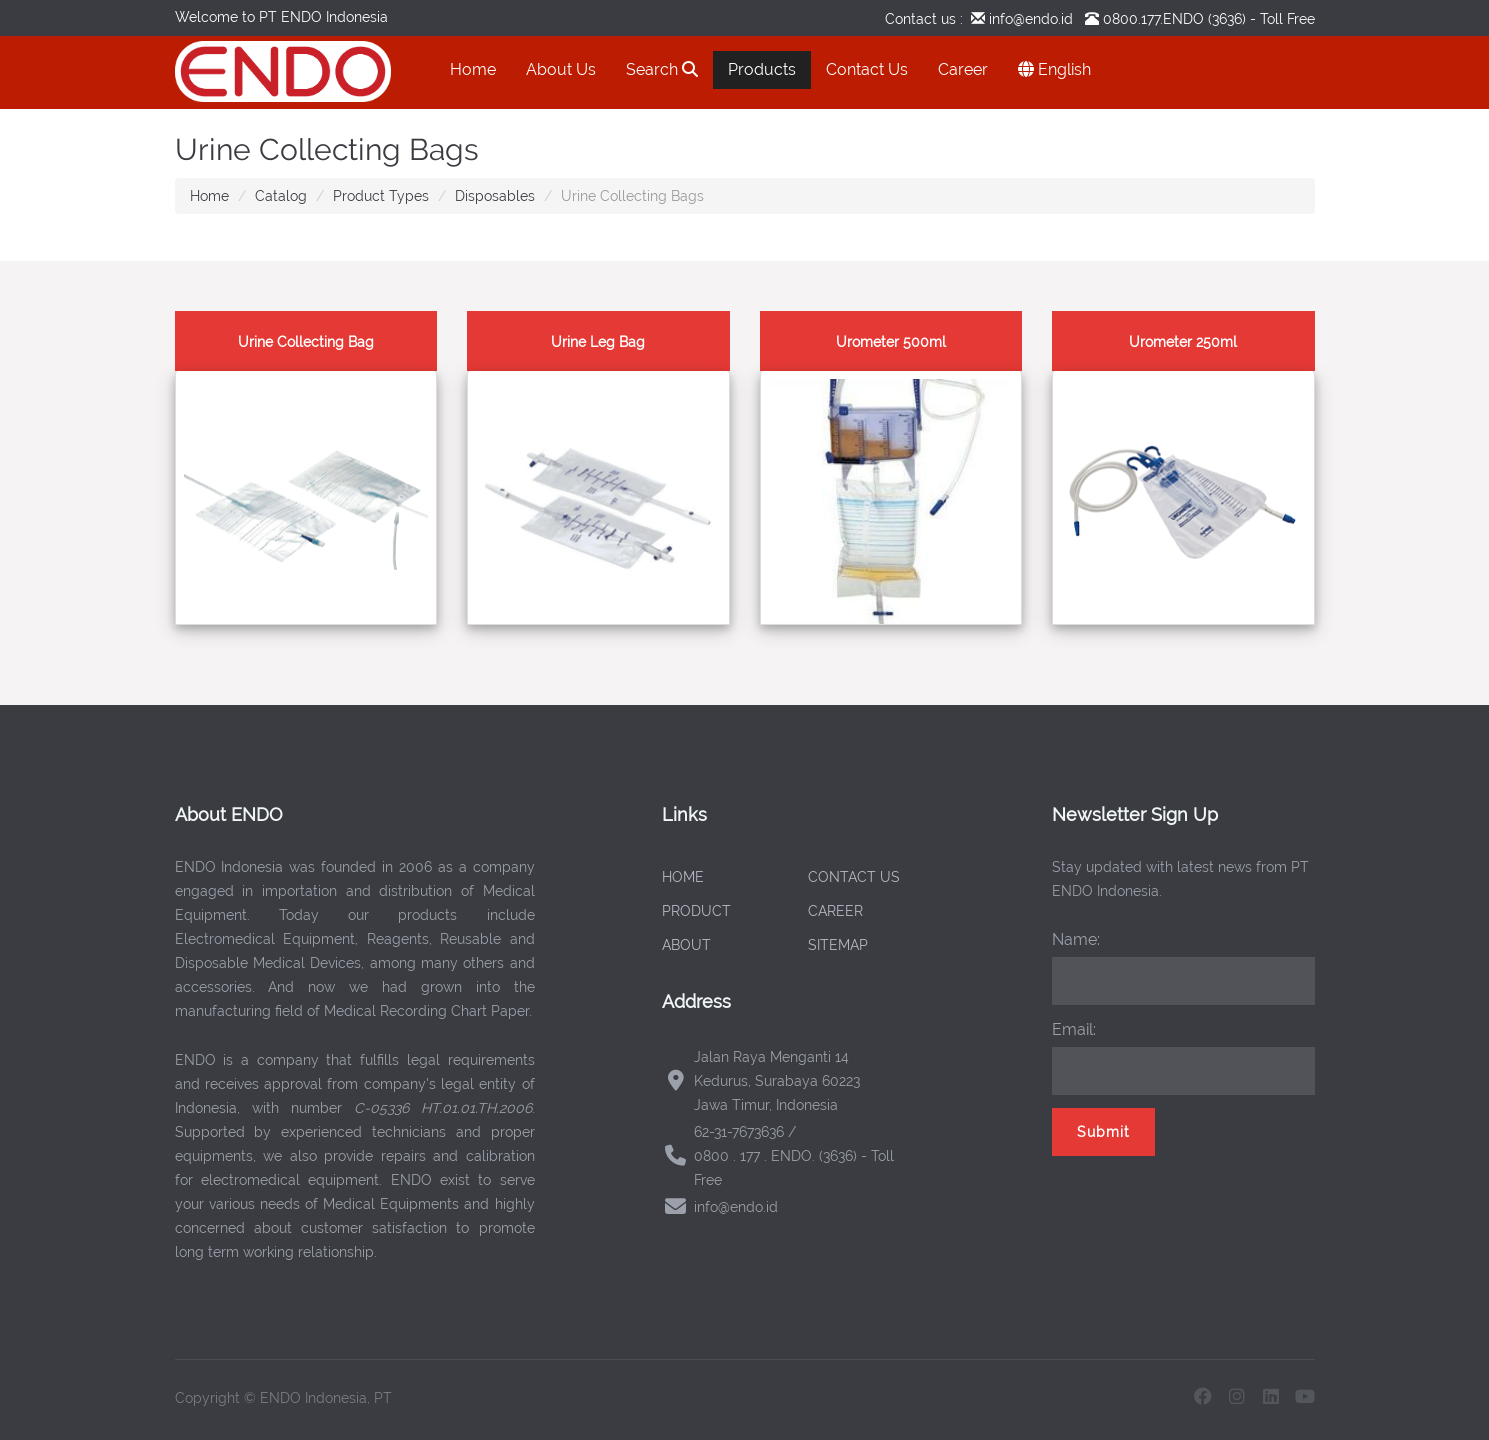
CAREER (835, 911)
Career (963, 69)
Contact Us (867, 69)
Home (473, 69)
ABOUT (686, 945)
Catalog (281, 196)
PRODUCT (696, 911)
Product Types (381, 196)
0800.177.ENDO (1153, 19)
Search (662, 69)
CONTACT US (854, 877)
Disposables (495, 196)
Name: (1076, 939)
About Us (561, 69)
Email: (1074, 1029)
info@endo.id (1029, 19)
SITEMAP (838, 945)
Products (762, 69)
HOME (683, 877)
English (1054, 69)
